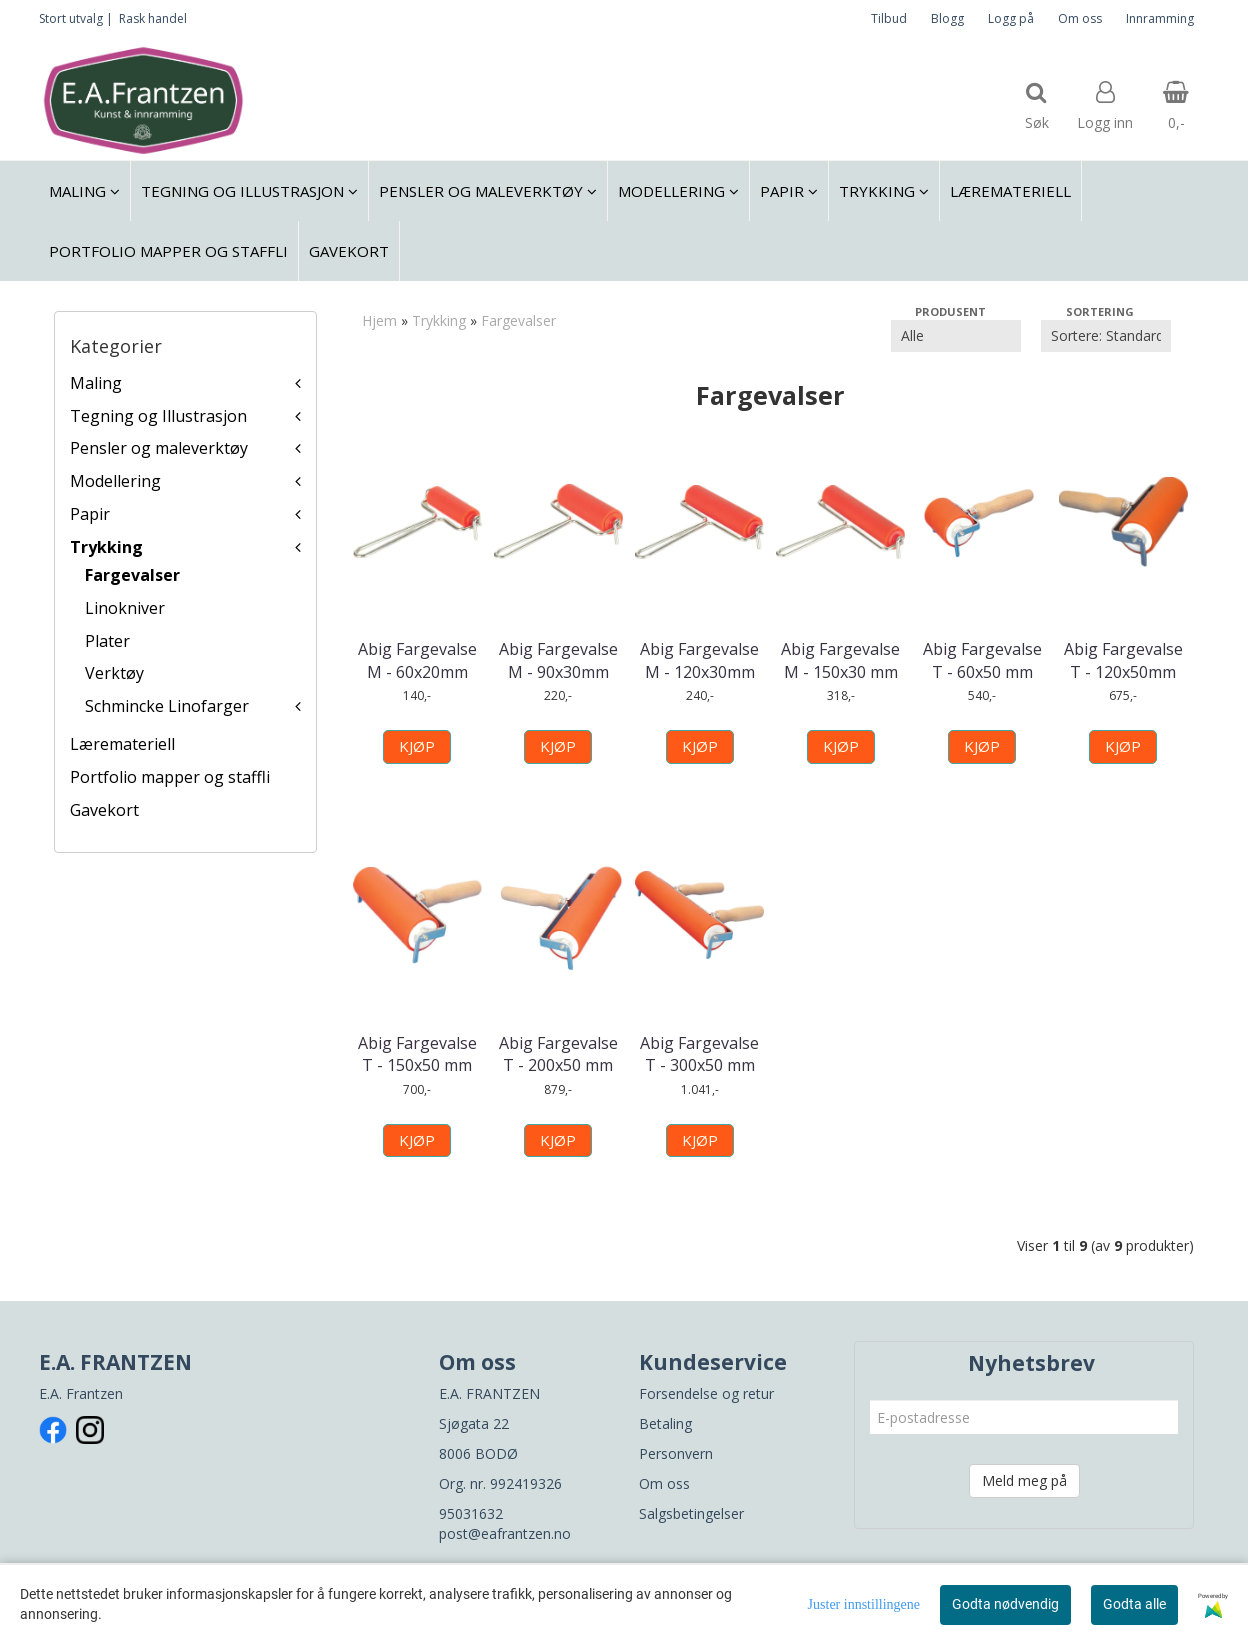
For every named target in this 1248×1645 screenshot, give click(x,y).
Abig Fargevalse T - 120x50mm (1123, 660)
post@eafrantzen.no (505, 1533)
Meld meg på (1024, 1480)
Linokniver (125, 608)
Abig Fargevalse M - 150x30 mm (840, 660)
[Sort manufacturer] (956, 336)
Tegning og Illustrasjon (158, 416)
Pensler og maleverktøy (159, 448)
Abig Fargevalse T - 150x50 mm (417, 1054)
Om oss (1080, 18)
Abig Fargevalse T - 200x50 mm (558, 1054)
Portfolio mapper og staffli (170, 777)
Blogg (947, 18)
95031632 (471, 1513)
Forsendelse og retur (706, 1393)
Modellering (115, 481)
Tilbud (889, 18)
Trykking (106, 547)
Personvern (676, 1453)
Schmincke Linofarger (167, 706)
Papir (90, 514)
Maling (96, 383)
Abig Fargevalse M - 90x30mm (558, 660)
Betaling (665, 1423)
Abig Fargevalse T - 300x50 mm (699, 1054)
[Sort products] (1106, 336)
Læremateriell (122, 744)
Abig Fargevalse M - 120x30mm (699, 660)
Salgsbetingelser (691, 1513)
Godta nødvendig (1005, 1604)
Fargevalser (132, 575)
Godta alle (1134, 1604)
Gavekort (104, 810)
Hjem (379, 320)
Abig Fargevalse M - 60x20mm (417, 660)
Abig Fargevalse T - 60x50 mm (982, 660)
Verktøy (114, 673)
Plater (107, 641)
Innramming (1160, 18)
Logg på (1011, 18)
